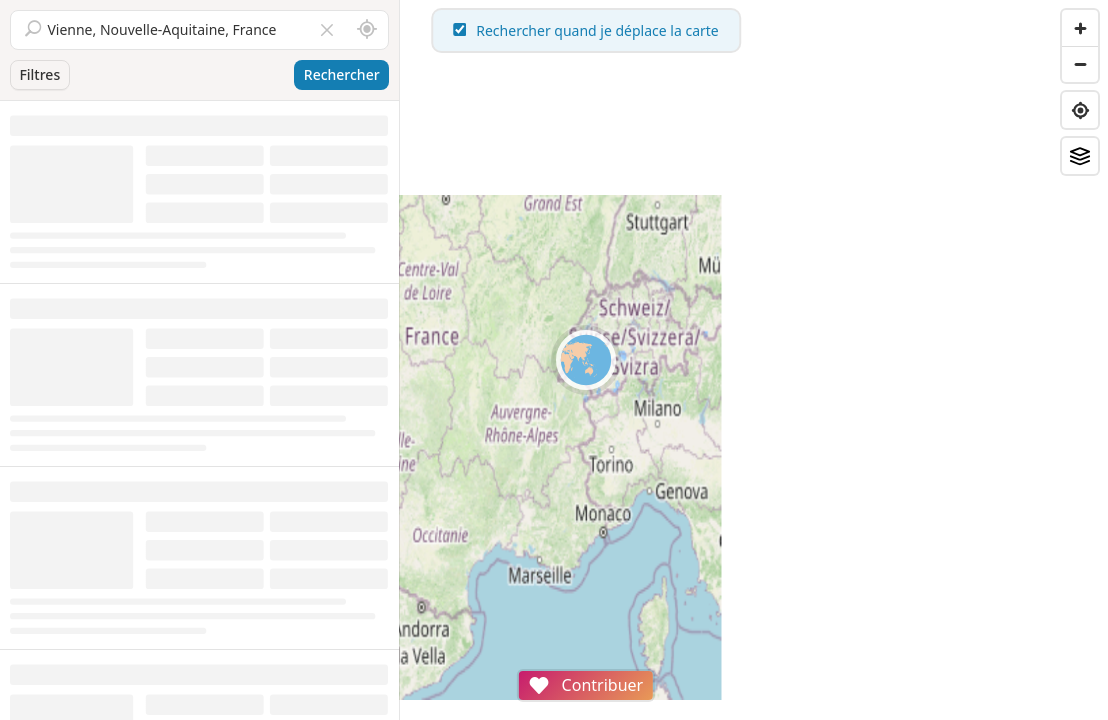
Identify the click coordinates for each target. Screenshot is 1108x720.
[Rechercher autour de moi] (367, 30)
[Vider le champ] (327, 30)
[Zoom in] (1080, 28)
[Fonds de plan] (1080, 156)
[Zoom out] (1080, 64)
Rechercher (342, 74)
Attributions (538, 709)
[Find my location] (1080, 110)
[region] (754, 360)
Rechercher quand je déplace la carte (754, 30)
